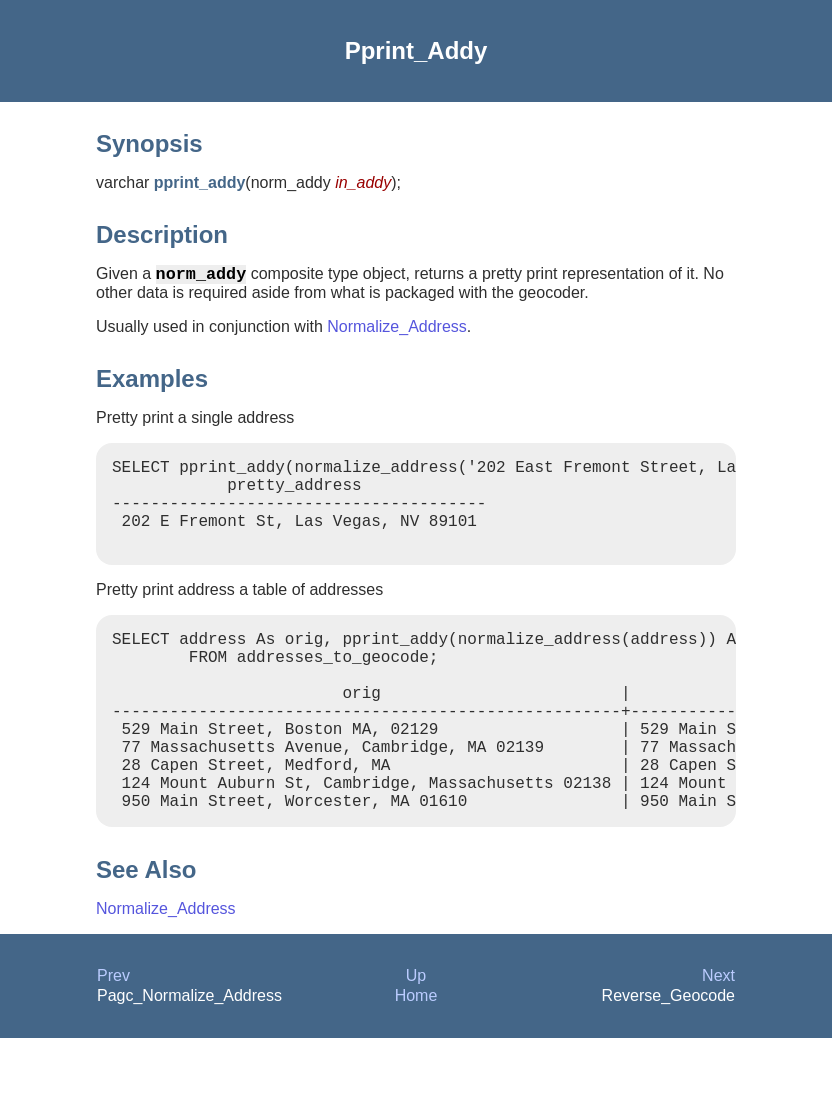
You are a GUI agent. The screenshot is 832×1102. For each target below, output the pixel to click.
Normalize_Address (397, 330)
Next (718, 1039)
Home (416, 1059)
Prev (113, 1039)
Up (416, 1039)
